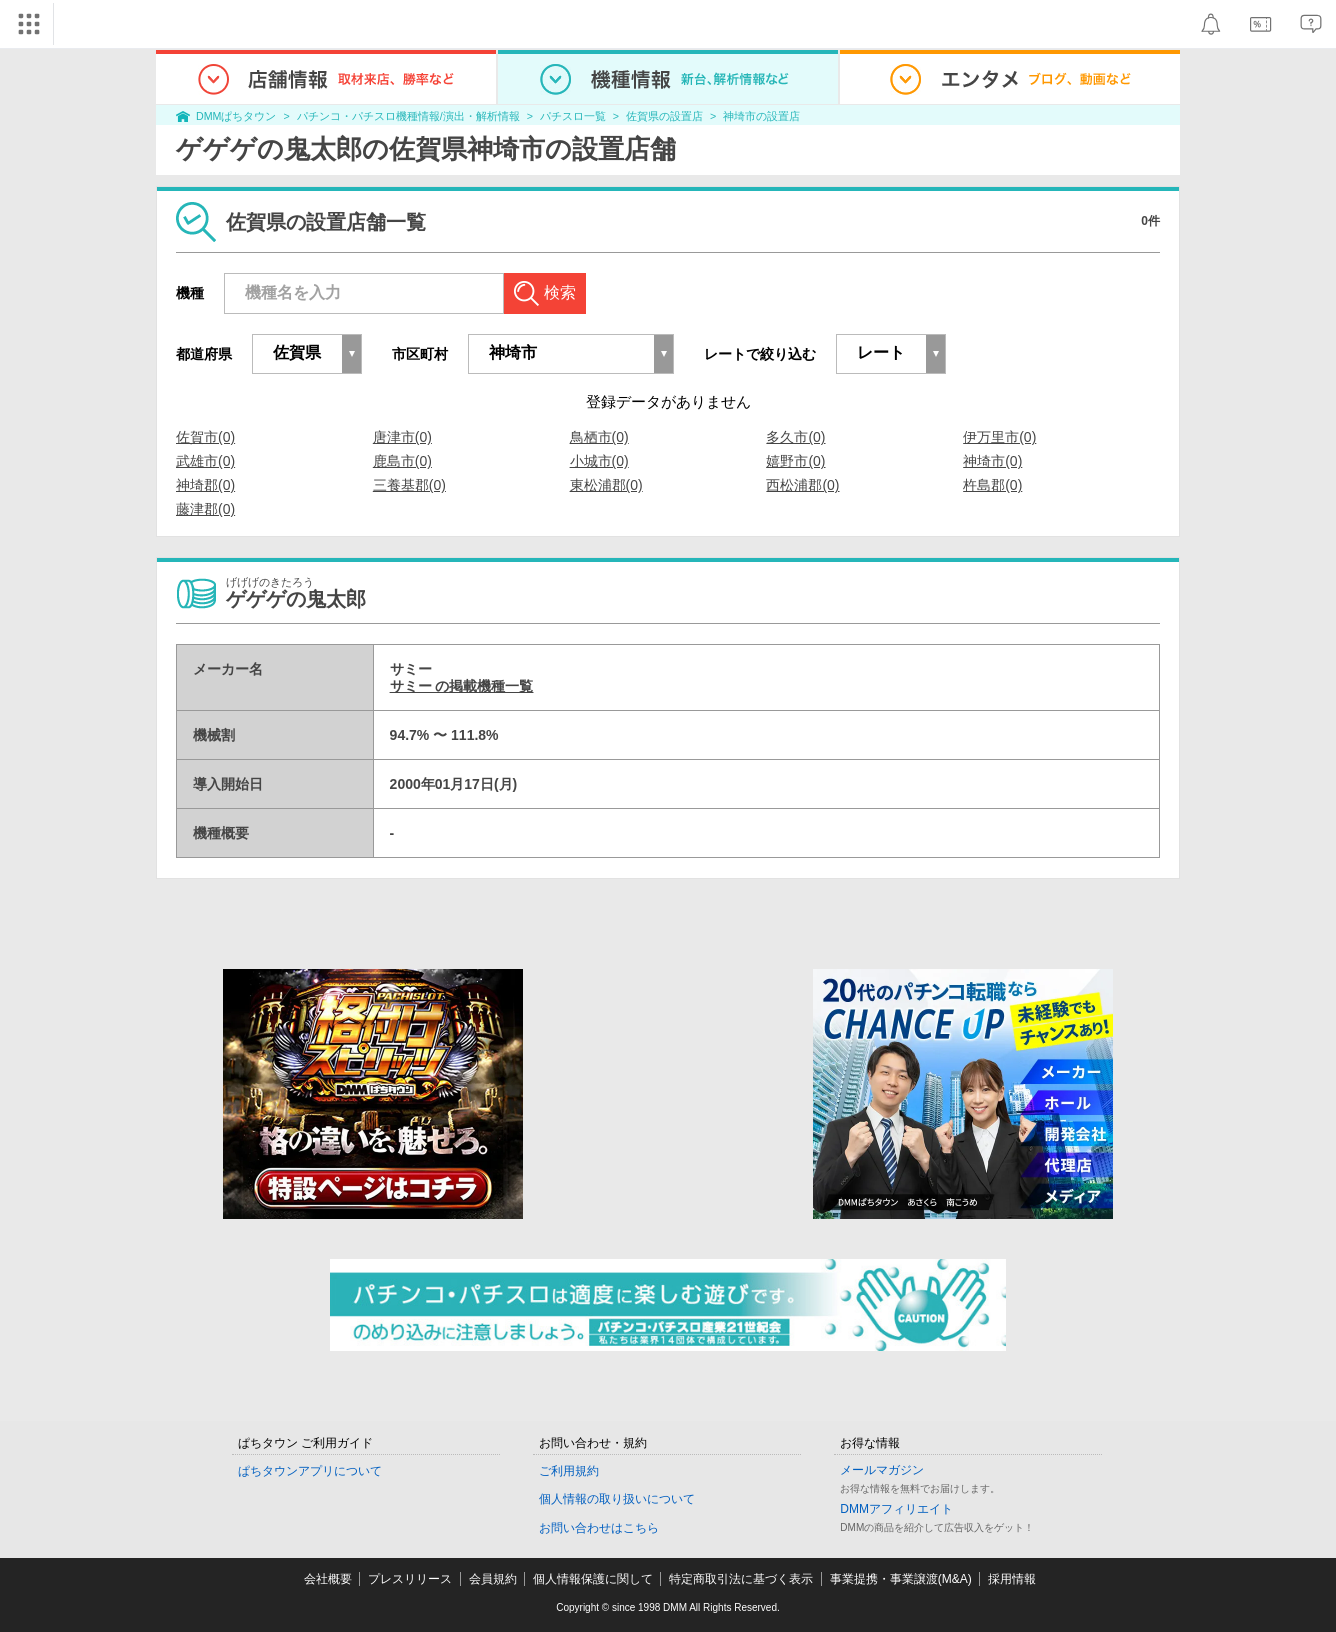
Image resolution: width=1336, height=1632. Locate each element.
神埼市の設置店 (761, 116)
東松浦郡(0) (606, 485)
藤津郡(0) (205, 509)
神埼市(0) (992, 461)
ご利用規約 (569, 1471)
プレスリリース (410, 1579)
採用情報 (1012, 1579)
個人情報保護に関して (593, 1579)
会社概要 (328, 1579)
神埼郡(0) (205, 485)
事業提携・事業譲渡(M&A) (901, 1579)
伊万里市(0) (999, 437)
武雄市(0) (205, 461)
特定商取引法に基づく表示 (741, 1579)
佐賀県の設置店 (664, 116)
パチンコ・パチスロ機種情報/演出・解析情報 (408, 116)
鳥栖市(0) (599, 437)
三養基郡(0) (409, 485)
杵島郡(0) (992, 485)
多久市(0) (795, 437)
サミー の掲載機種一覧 (462, 686)
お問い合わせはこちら (599, 1528)
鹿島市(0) (402, 461)
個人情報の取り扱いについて (617, 1499)
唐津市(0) (402, 437)
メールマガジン (882, 1470)
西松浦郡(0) (802, 485)
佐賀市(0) (205, 437)
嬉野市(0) (795, 461)
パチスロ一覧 (573, 116)
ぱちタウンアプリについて (310, 1471)
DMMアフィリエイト (896, 1509)
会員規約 (493, 1579)
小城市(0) (599, 461)
